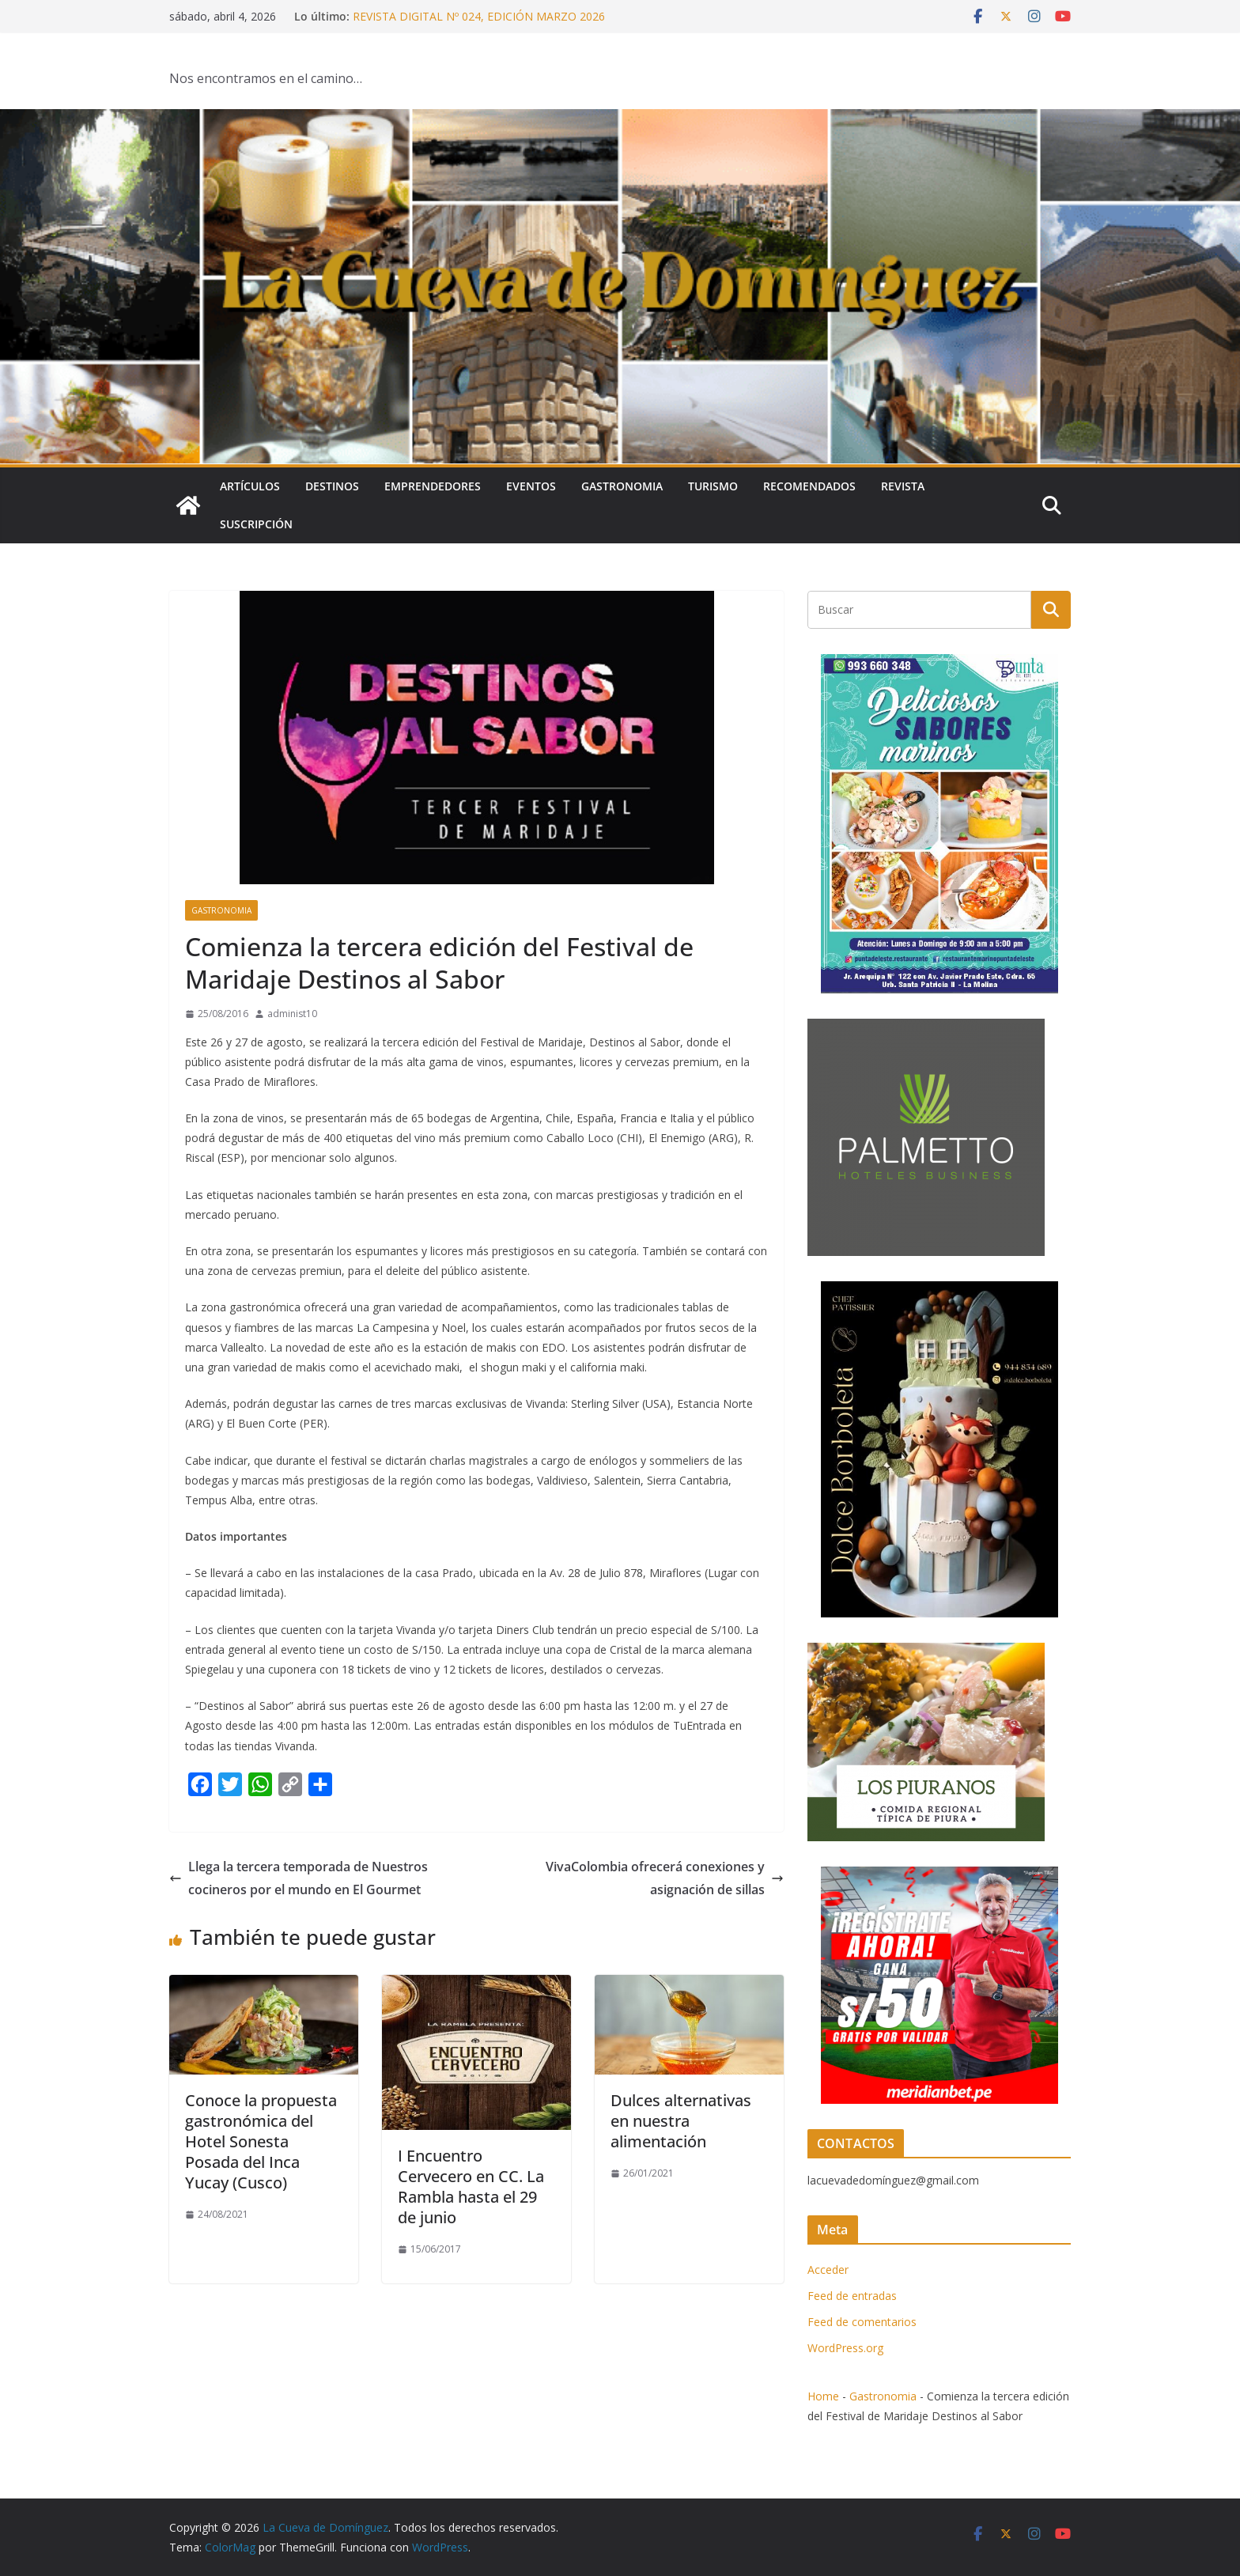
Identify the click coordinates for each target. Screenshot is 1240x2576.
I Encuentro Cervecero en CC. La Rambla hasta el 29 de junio (471, 2186)
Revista (902, 486)
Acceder (828, 2269)
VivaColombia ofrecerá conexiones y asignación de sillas (665, 1878)
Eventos (531, 486)
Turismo (713, 486)
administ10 (292, 1013)
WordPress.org (845, 2347)
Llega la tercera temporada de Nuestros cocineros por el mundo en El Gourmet (298, 1878)
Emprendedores (432, 486)
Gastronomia (622, 486)
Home (823, 2396)
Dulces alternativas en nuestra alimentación (681, 2121)
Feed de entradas (852, 2295)
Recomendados (809, 486)
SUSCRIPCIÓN (256, 523)
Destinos (332, 486)
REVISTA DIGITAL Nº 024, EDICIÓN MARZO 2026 (479, 16)
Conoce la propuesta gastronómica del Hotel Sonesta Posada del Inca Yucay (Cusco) (261, 2141)
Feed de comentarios (862, 2321)
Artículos (250, 486)
